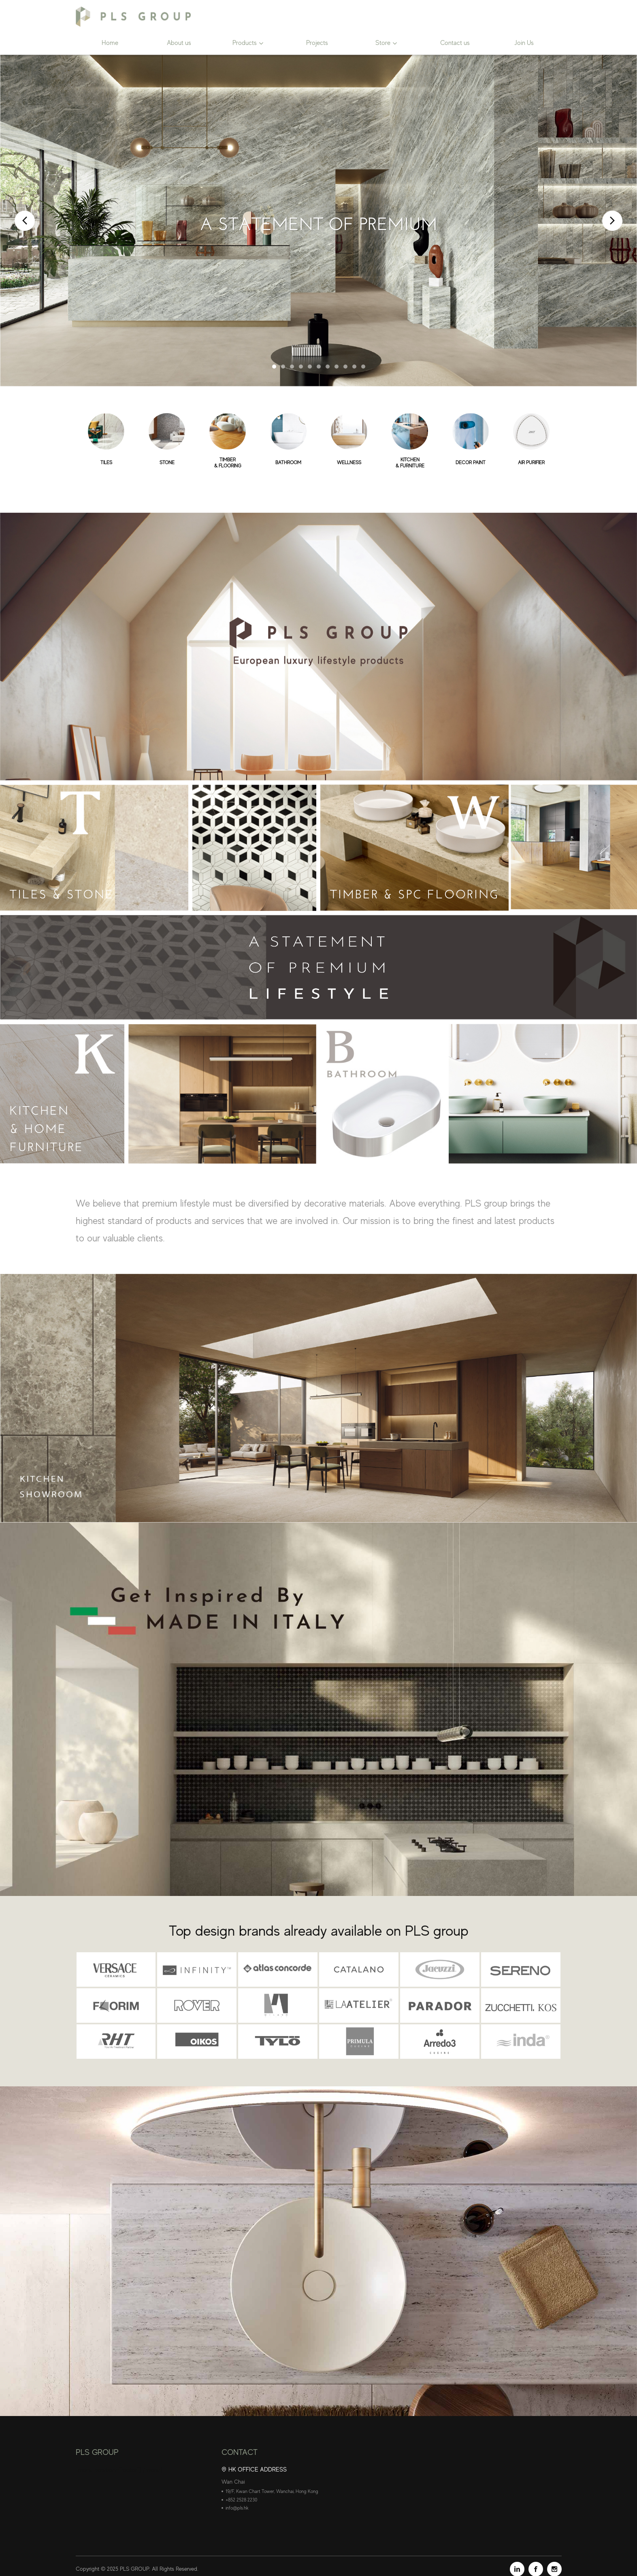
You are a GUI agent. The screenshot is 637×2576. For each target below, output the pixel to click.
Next (612, 221)
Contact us (455, 43)
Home (110, 43)
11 (363, 367)
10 (354, 367)
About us (179, 43)
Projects (317, 43)
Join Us (524, 43)
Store (382, 43)
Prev (25, 221)
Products (244, 43)
